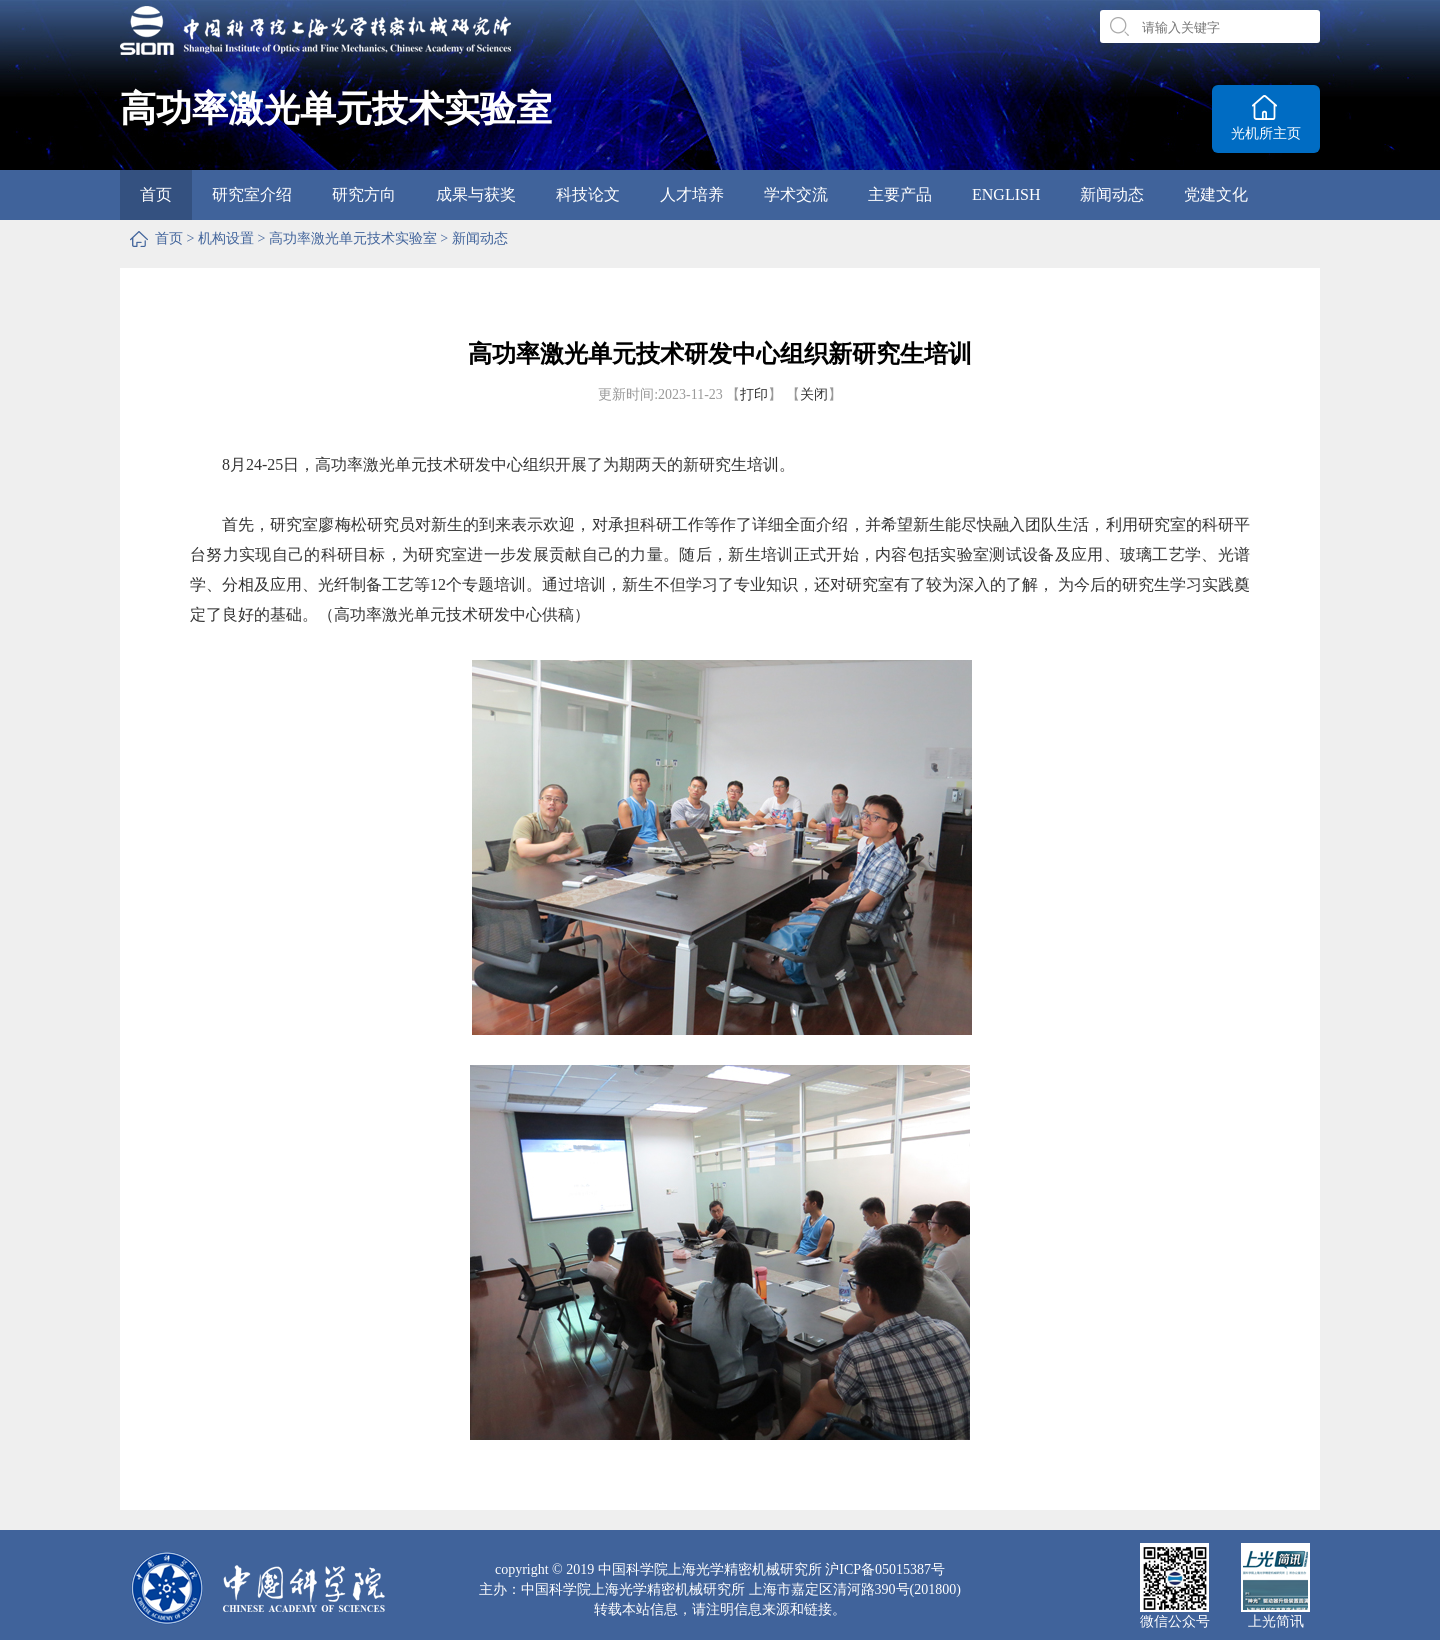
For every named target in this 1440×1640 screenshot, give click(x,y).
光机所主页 (1266, 133)
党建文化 (1216, 194)
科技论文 (588, 194)
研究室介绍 (252, 194)
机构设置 (226, 238)
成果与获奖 (476, 194)
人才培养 (692, 194)
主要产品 (900, 194)
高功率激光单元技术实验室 (353, 238)
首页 (156, 194)
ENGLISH (1006, 194)
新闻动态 (1112, 194)
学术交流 (796, 194)
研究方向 (364, 194)
